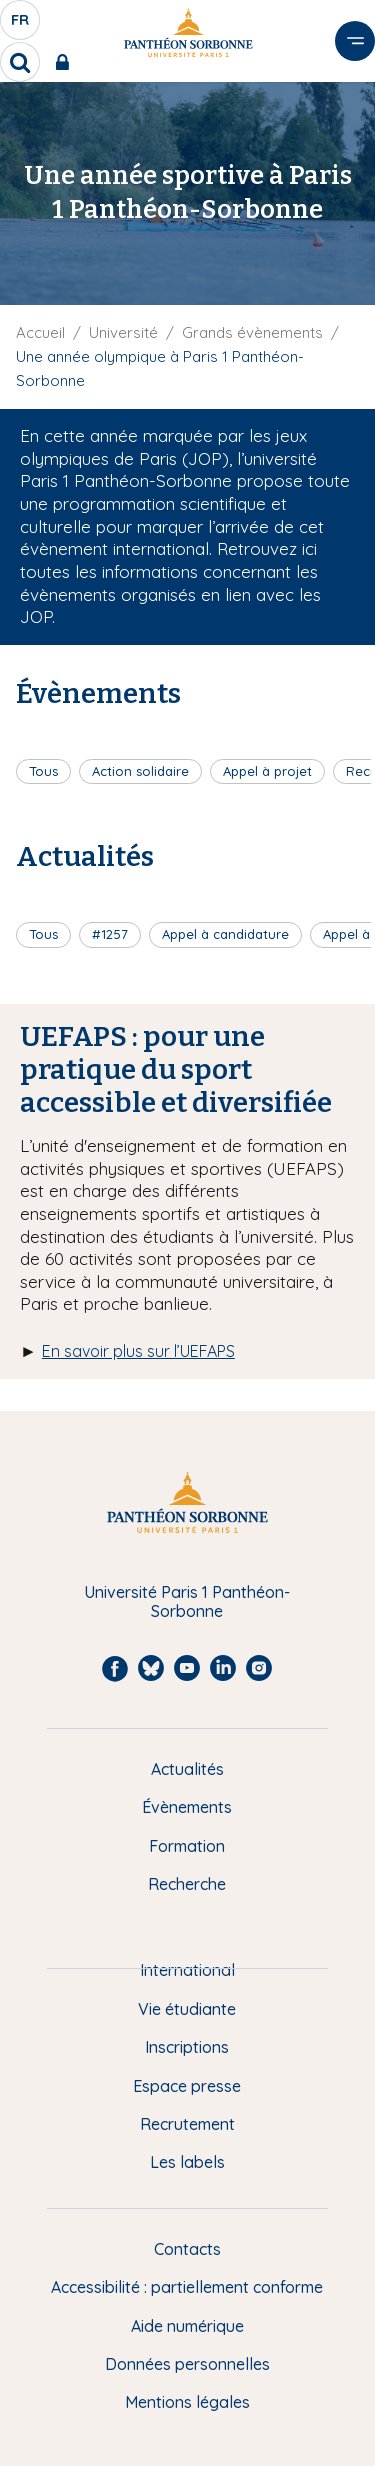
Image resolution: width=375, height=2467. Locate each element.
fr (21, 25)
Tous (43, 771)
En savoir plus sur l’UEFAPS (138, 1351)
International (187, 1970)
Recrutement (187, 2124)
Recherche (187, 1884)
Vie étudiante (187, 2009)
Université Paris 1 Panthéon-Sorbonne (187, 1601)
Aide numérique (187, 2326)
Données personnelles (187, 2364)
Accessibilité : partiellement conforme (187, 2287)
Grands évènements (252, 332)
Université (123, 332)
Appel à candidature (225, 934)
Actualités (187, 1769)
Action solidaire (140, 771)
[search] (20, 62)
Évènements (187, 1807)
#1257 (110, 934)
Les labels (187, 2162)
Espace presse (187, 2086)
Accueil (40, 332)
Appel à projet (267, 771)
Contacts (187, 2249)
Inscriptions (187, 2047)
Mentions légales (187, 2402)
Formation (187, 1846)
